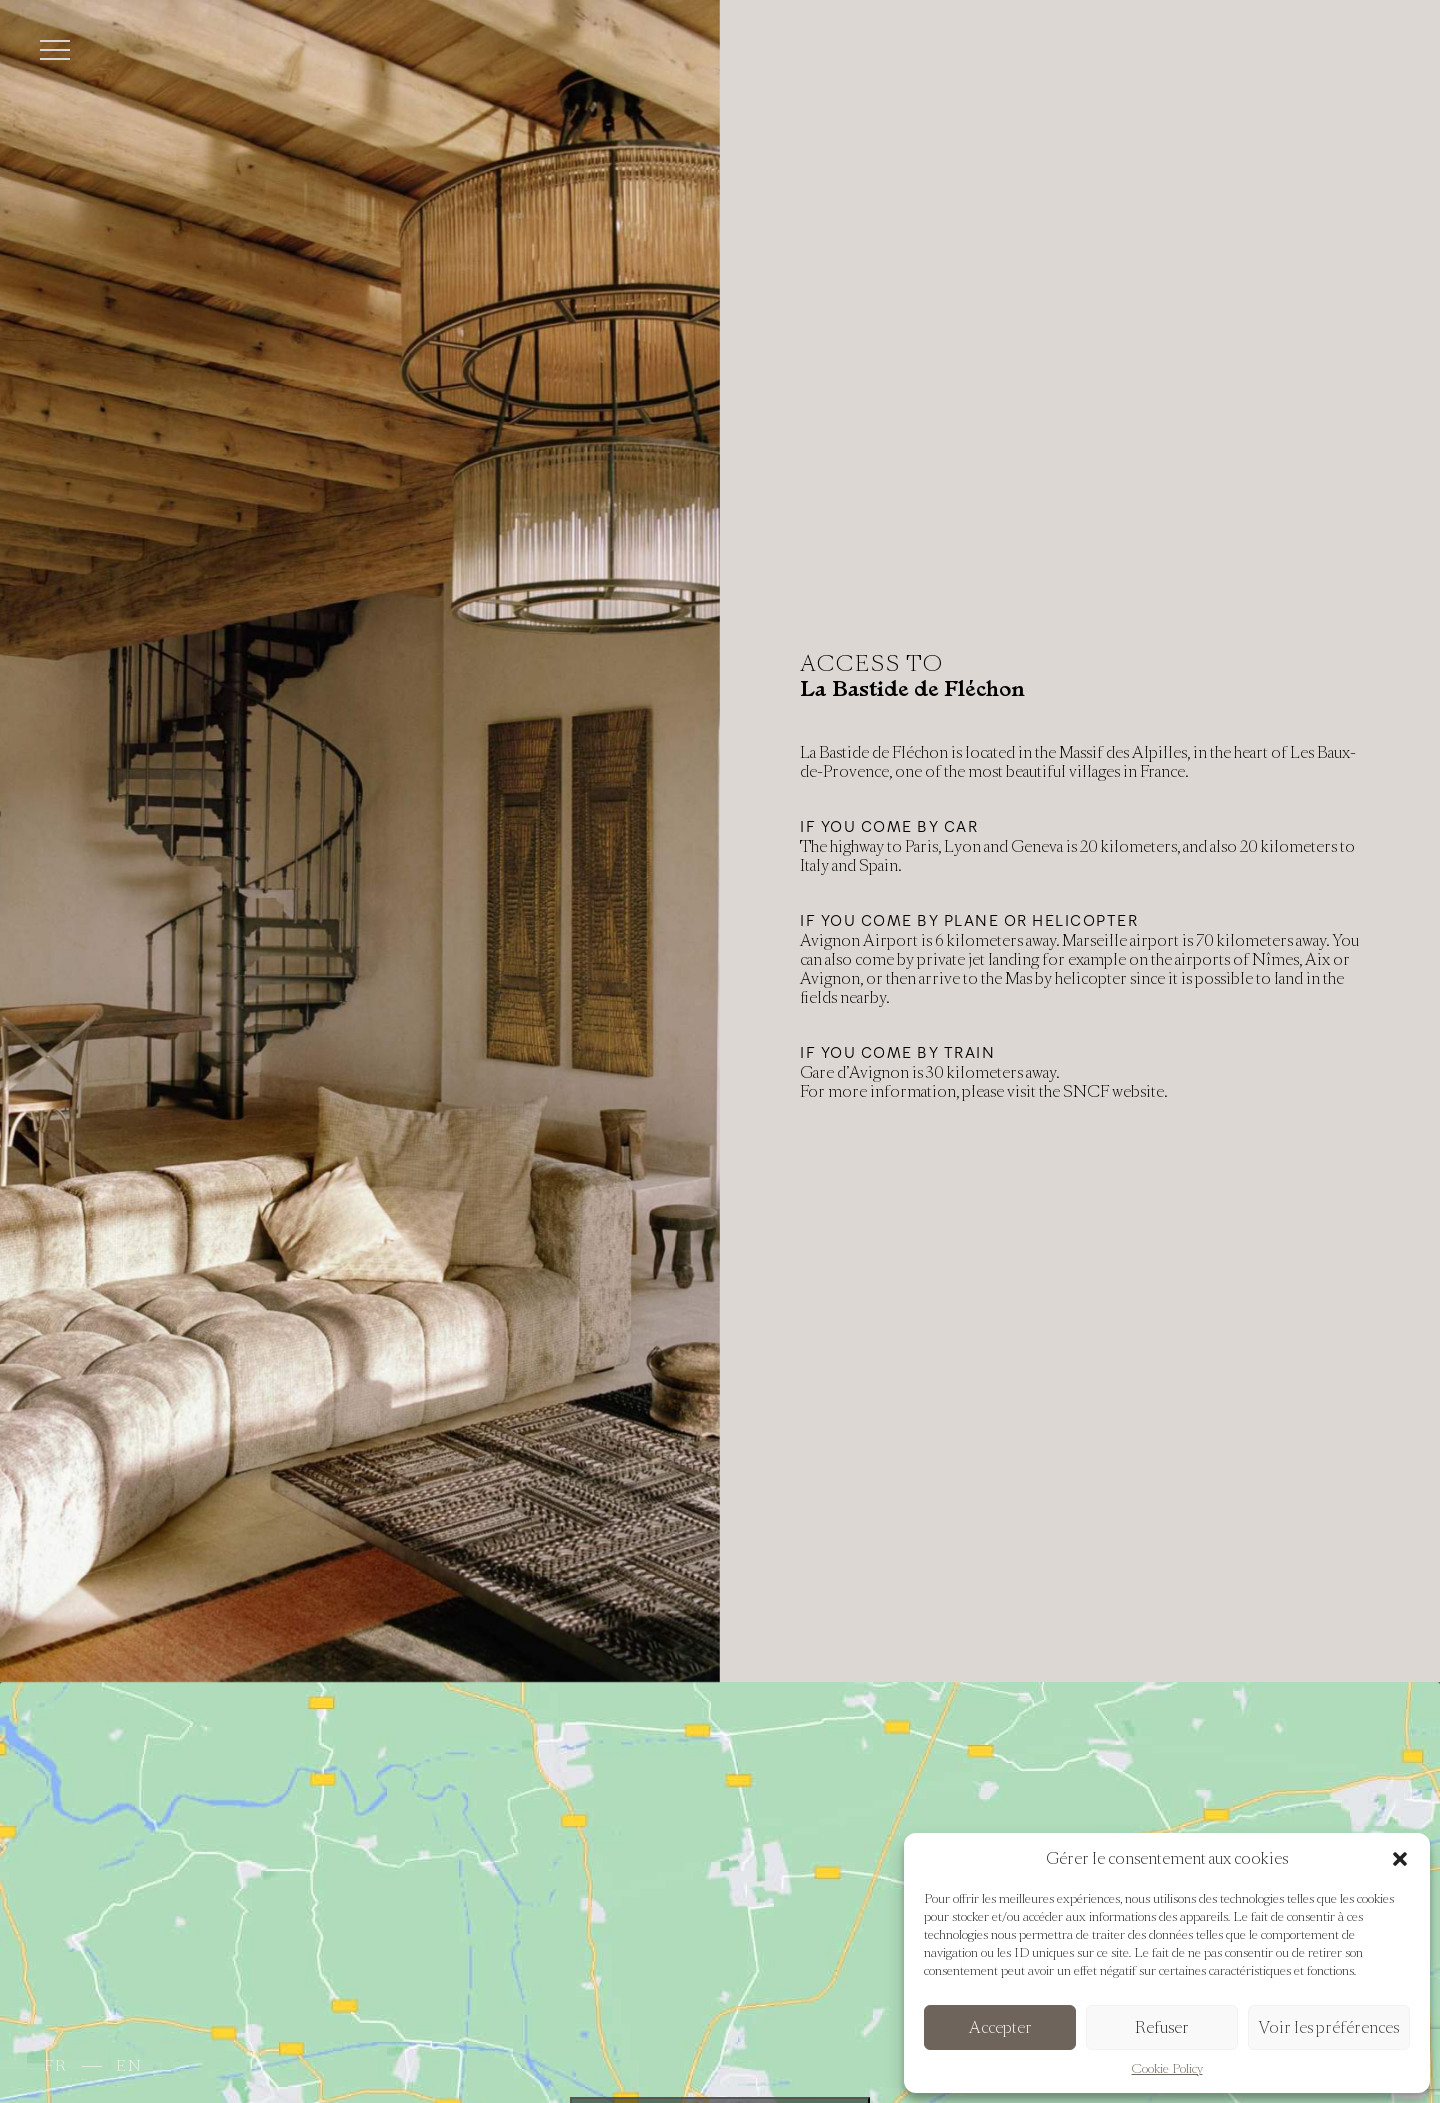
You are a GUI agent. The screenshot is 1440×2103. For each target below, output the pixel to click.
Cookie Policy (1167, 2068)
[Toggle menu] (55, 50)
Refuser (1162, 2027)
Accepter (1000, 2027)
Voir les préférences (1329, 2027)
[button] (1400, 1859)
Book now (1343, 50)
